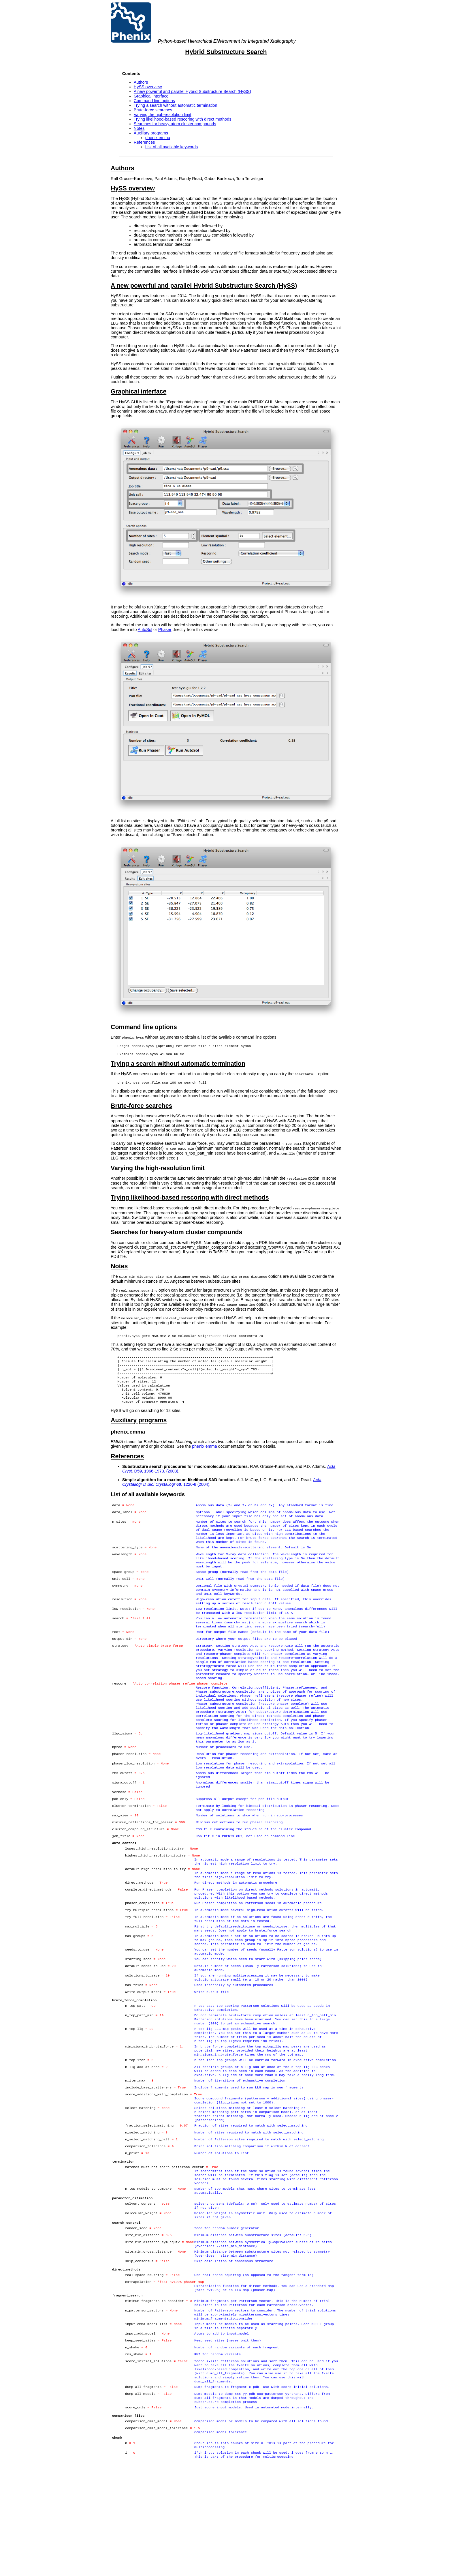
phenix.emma (157, 137)
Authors (141, 82)
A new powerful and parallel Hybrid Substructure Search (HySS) (192, 91)
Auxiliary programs (151, 133)
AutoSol (145, 629)
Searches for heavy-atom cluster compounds (175, 123)
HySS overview (148, 87)
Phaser (165, 629)
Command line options (154, 100)
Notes (139, 128)
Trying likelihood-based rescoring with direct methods (182, 119)
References (144, 142)
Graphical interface (151, 96)
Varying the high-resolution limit (162, 114)
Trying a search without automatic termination (175, 105)
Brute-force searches (153, 110)
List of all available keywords (171, 147)
